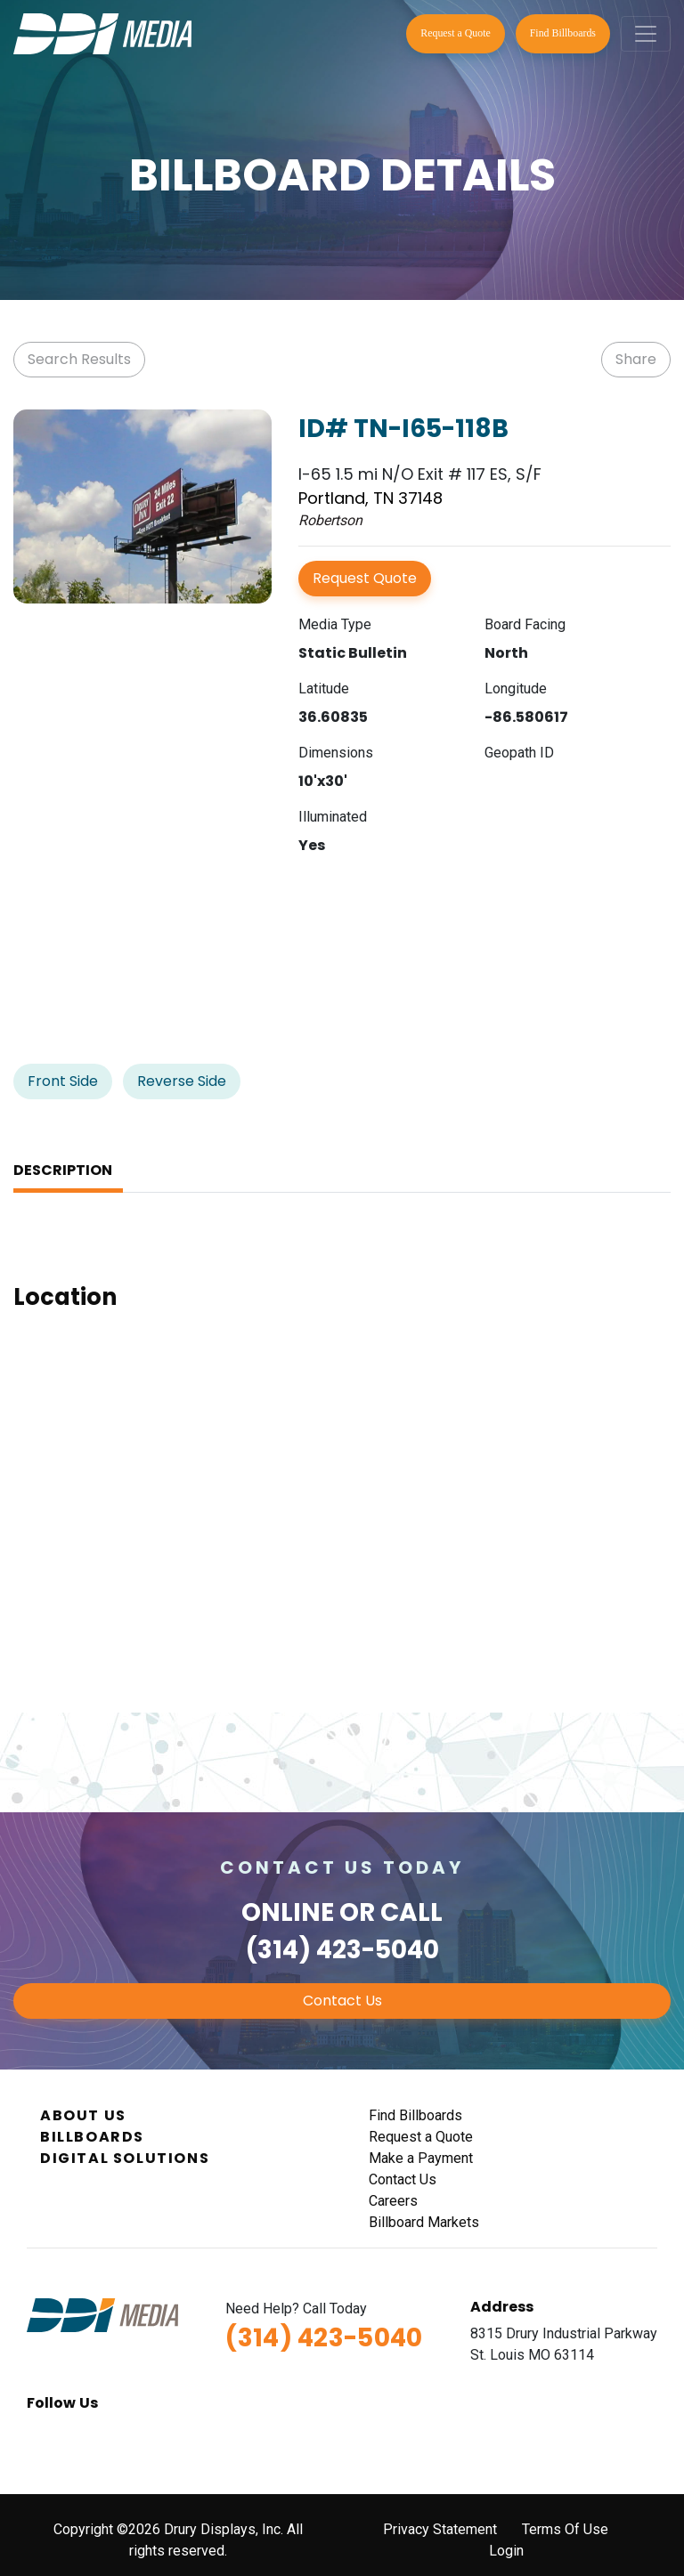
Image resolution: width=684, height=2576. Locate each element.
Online (287, 1912)
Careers (393, 2200)
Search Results (79, 359)
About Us (83, 2115)
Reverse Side (181, 1081)
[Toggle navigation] (646, 34)
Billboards (92, 2136)
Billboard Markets (424, 2222)
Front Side (63, 1081)
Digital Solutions (124, 2158)
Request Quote (365, 578)
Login (506, 2550)
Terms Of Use (565, 2529)
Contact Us (342, 2000)
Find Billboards (563, 33)
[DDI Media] (102, 32)
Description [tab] (62, 1170)
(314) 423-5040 (342, 1949)
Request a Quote (455, 33)
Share (635, 359)
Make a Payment (421, 2158)
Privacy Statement (440, 2529)
